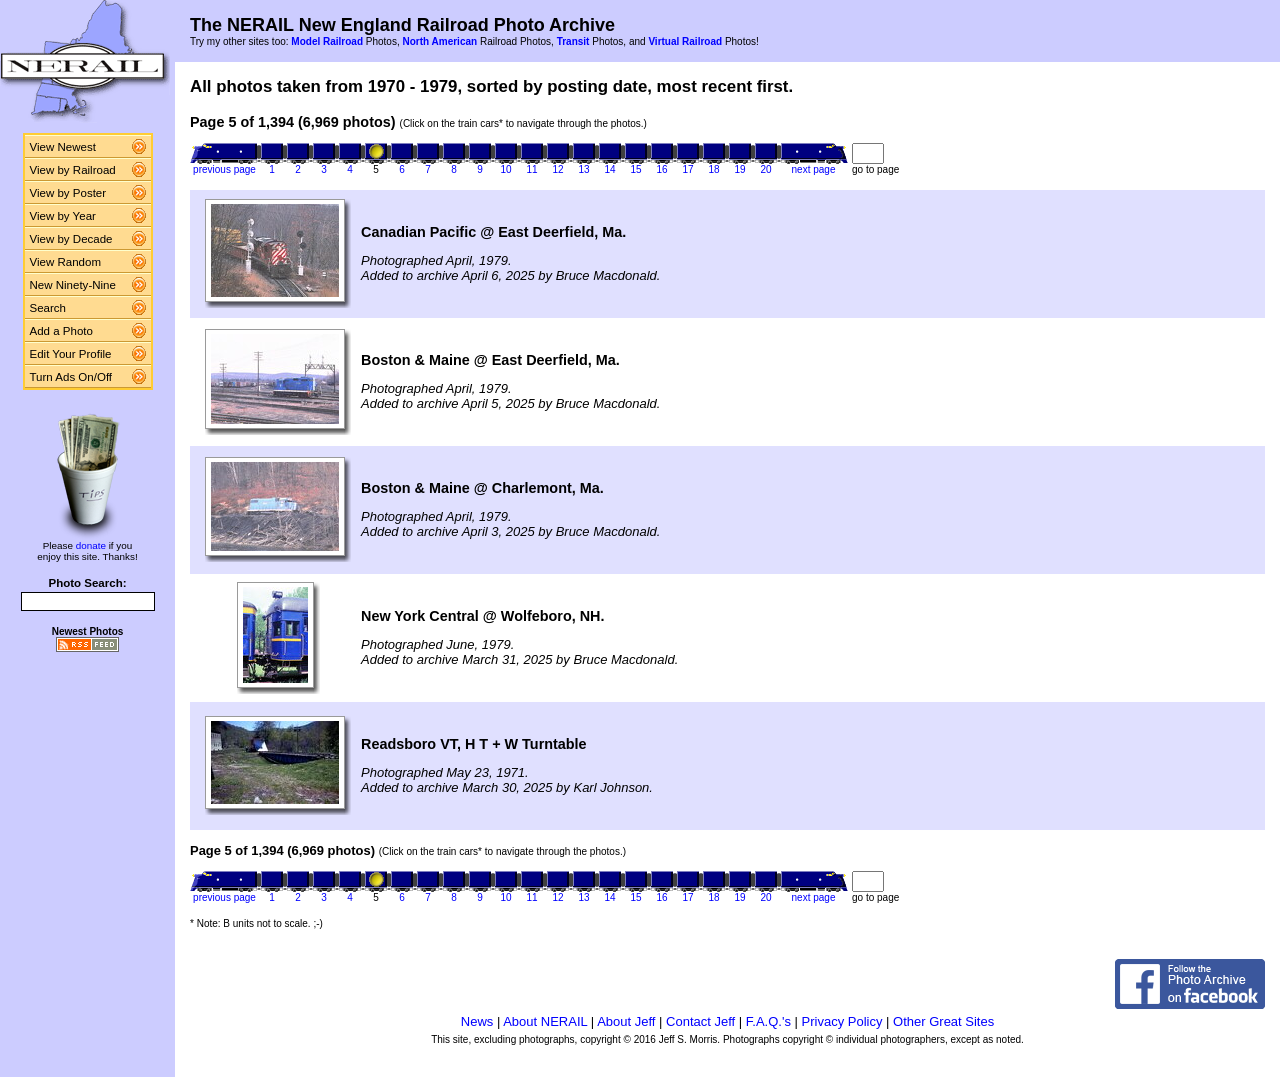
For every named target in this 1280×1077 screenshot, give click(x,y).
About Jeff (626, 1021)
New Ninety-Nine (73, 285)
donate (91, 545)
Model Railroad (327, 41)
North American (439, 41)
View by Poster (68, 193)
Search (48, 308)
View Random (65, 262)
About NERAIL (545, 1021)
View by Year (63, 216)
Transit (573, 41)
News (477, 1021)
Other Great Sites (943, 1021)
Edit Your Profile (71, 354)
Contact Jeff (700, 1021)
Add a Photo (61, 331)
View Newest (63, 147)
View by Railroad (73, 170)
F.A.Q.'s (768, 1021)
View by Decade (71, 239)
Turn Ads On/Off (71, 377)
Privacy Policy (842, 1021)
